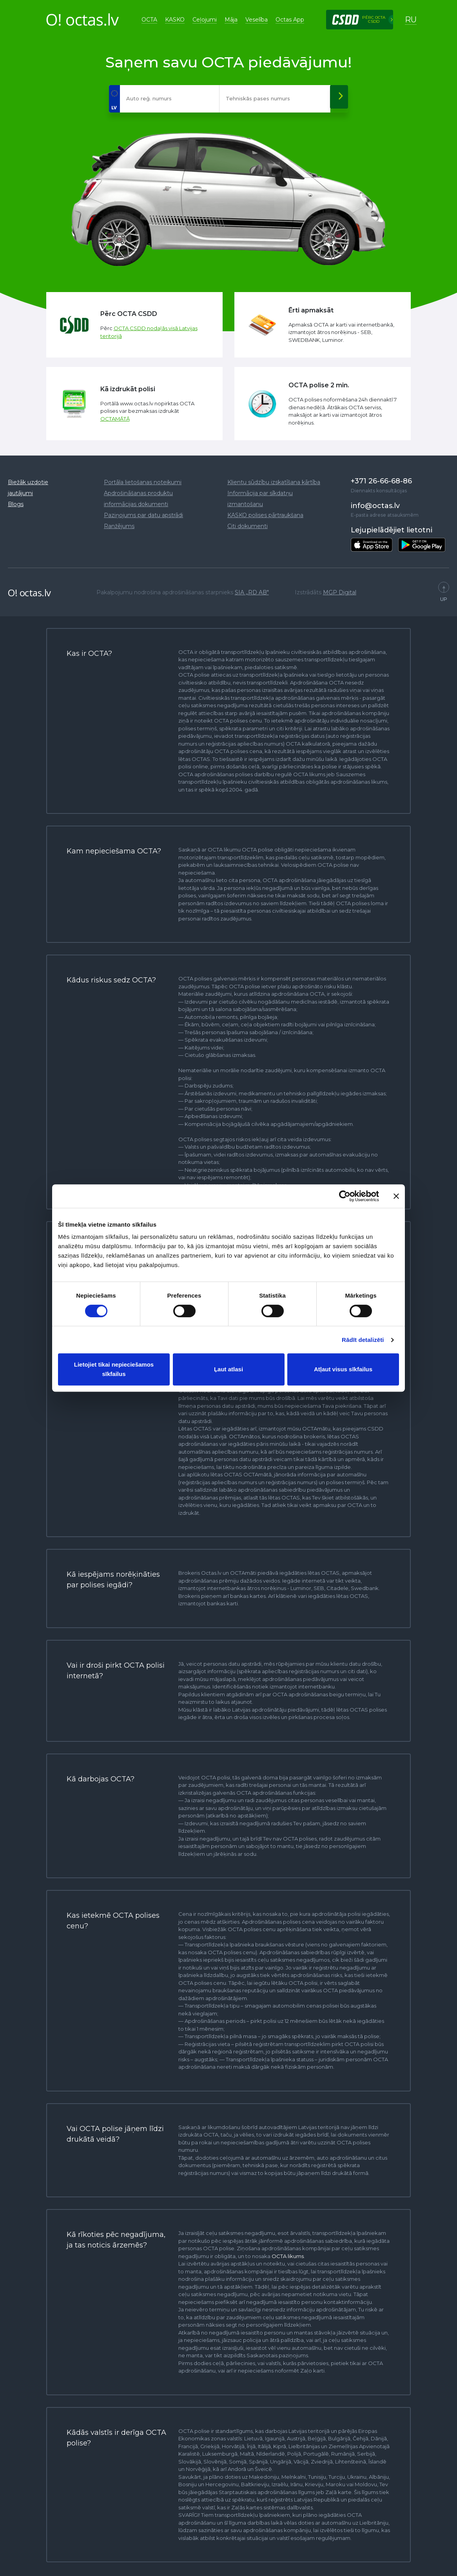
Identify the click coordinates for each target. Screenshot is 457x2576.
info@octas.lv (375, 502)
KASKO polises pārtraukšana (265, 511)
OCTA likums (288, 2252)
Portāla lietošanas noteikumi (142, 478)
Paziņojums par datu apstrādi (143, 511)
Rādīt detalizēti (363, 1339)
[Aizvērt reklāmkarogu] (396, 1196)
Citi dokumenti (247, 522)
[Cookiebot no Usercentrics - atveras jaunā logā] (344, 1196)
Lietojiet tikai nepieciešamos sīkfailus (114, 1369)
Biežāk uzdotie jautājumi (28, 484)
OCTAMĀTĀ (115, 415)
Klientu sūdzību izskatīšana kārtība (273, 478)
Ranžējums (119, 522)
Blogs (16, 500)
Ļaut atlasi (228, 1369)
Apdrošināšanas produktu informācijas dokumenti (138, 495)
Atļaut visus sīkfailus (343, 1369)
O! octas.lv (29, 589)
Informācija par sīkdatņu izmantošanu (260, 495)
